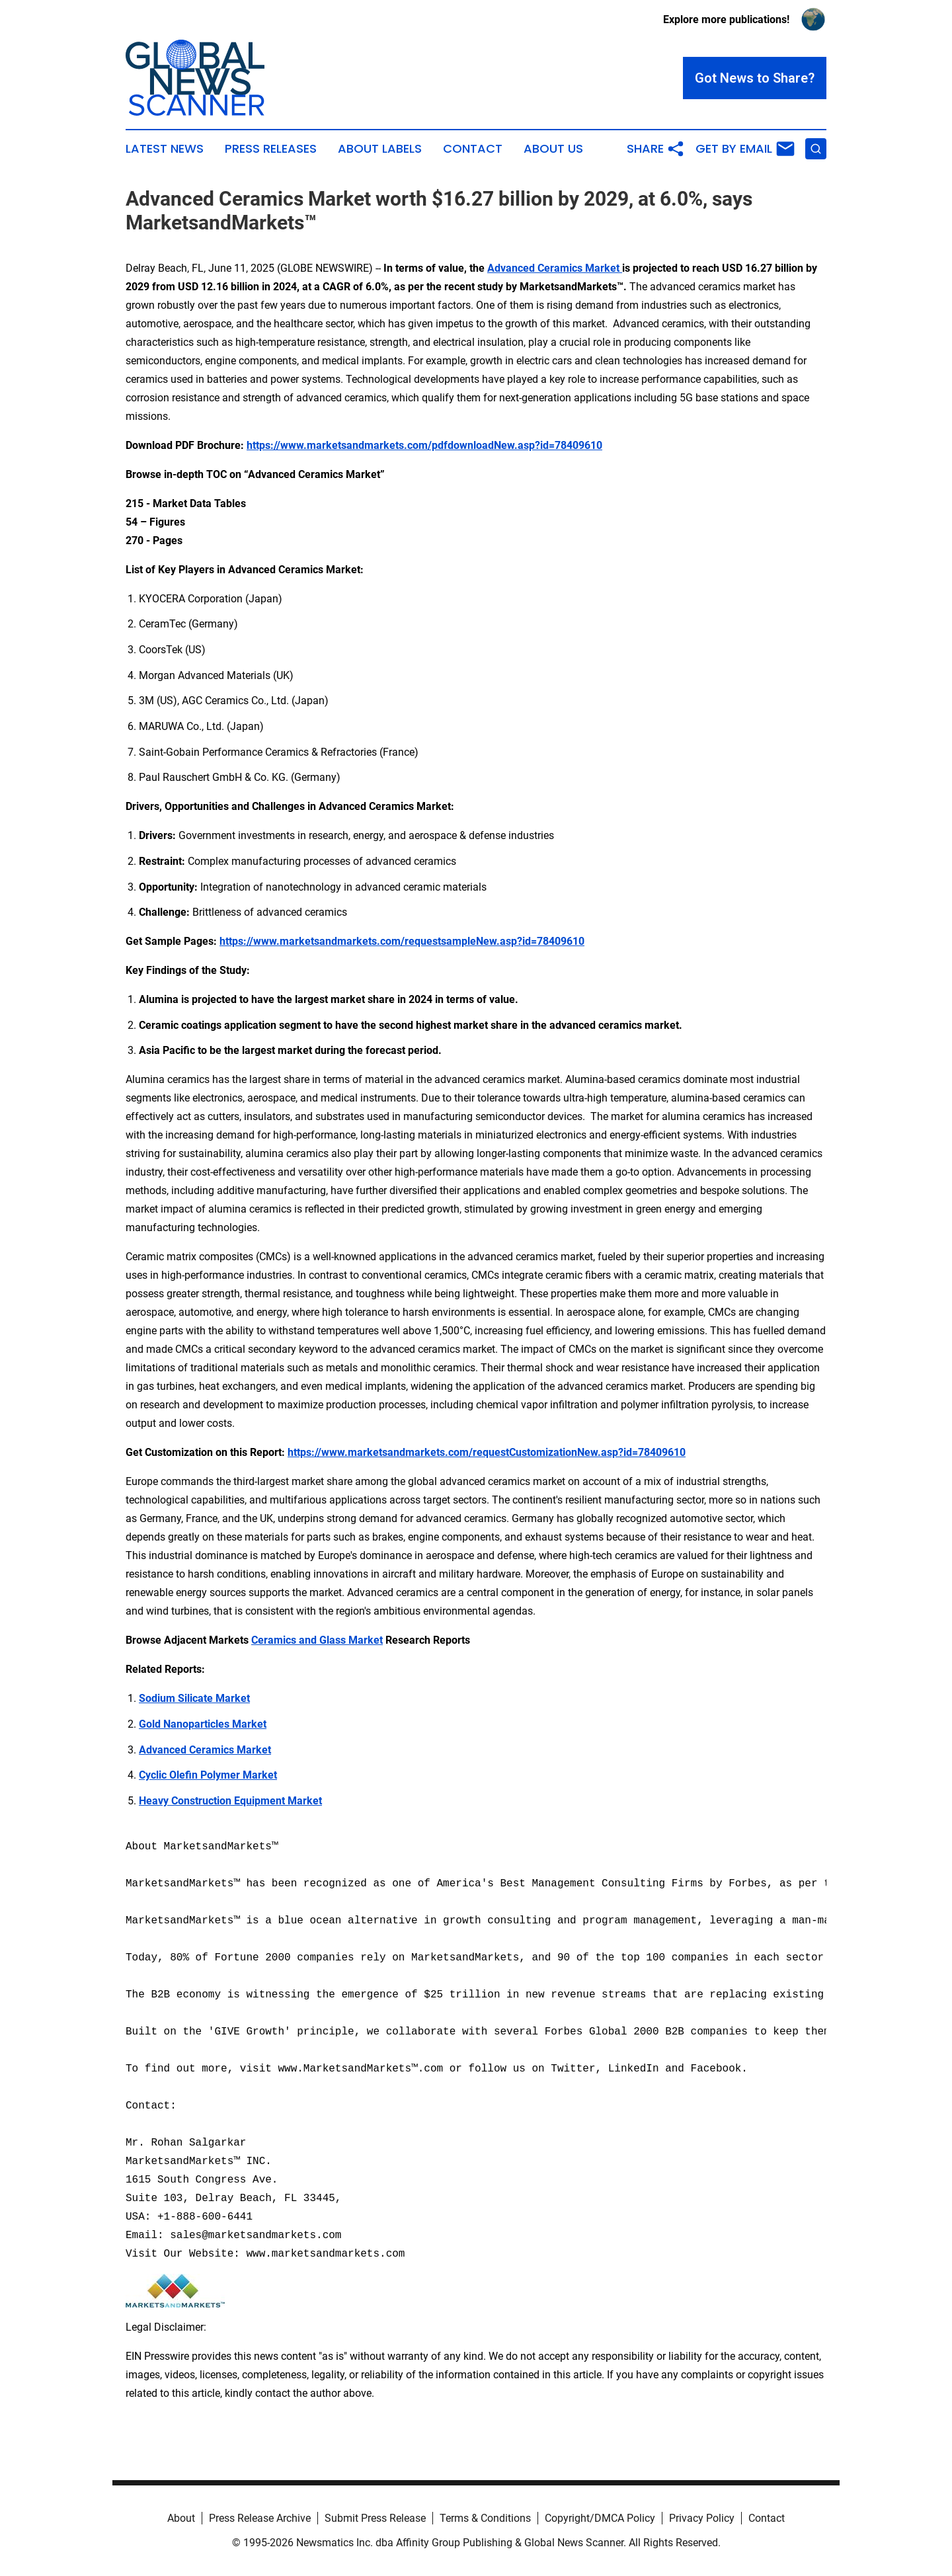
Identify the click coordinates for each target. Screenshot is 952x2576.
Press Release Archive (260, 2518)
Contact (472, 148)
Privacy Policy (701, 2518)
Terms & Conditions (485, 2518)
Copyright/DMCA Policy (600, 2518)
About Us (553, 148)
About (181, 2518)
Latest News (165, 148)
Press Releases (271, 148)
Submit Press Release (375, 2518)
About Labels (380, 148)
